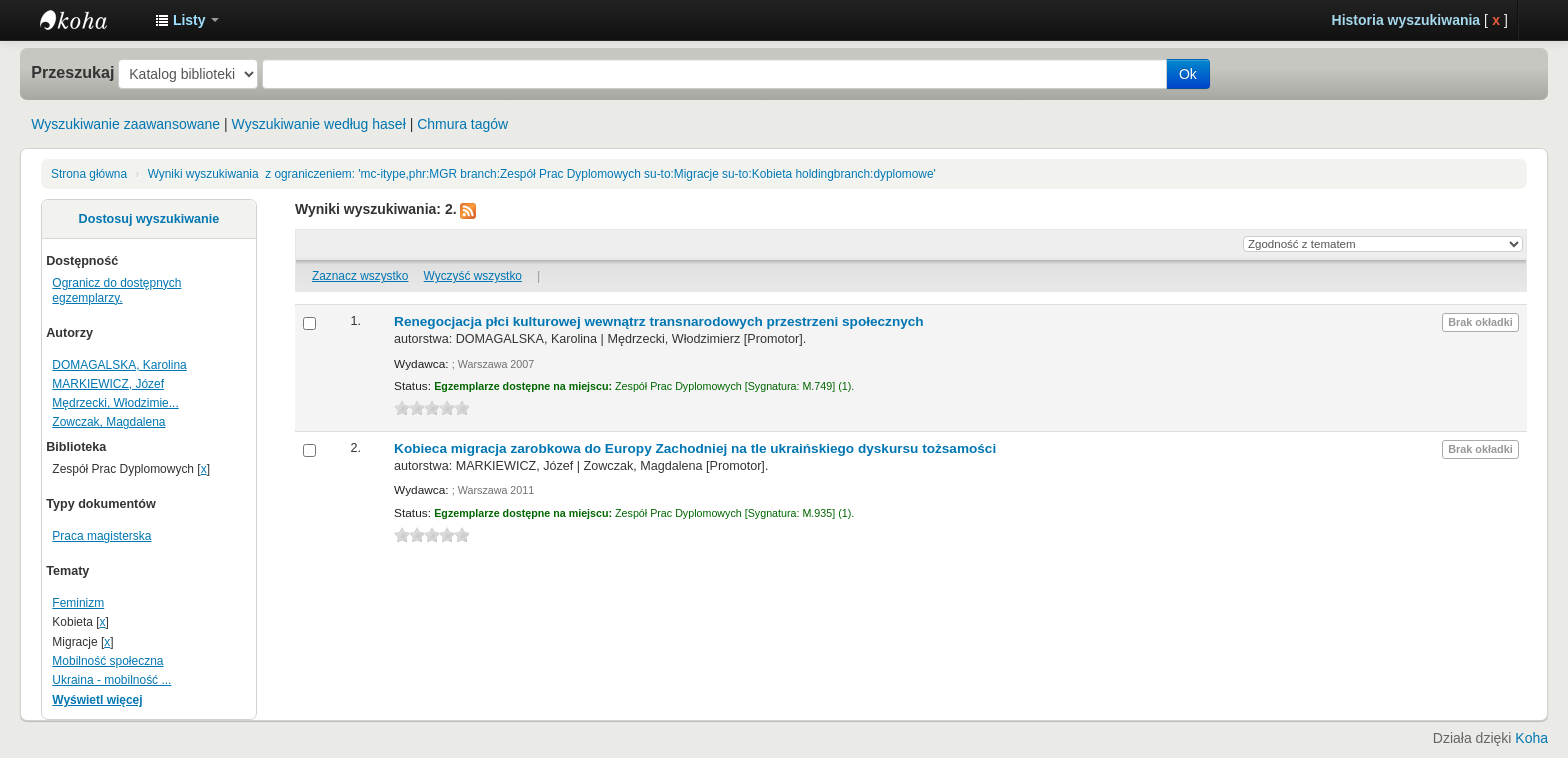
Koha (1531, 738)
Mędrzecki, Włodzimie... (115, 403)
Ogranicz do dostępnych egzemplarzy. (116, 290)
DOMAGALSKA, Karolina (119, 365)
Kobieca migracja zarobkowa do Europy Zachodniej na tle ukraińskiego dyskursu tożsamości (695, 448)
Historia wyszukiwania (1406, 20)
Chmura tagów (462, 124)
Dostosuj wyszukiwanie (149, 219)
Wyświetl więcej (97, 700)
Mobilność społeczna (107, 661)
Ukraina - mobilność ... (111, 680)
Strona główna (89, 174)
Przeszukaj (72, 72)
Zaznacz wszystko (360, 276)
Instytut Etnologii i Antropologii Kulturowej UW (90, 20)
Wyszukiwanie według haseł (319, 124)
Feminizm (78, 603)
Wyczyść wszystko (473, 276)
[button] (187, 20)
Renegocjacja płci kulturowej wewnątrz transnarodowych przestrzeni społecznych (659, 321)
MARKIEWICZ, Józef (108, 384)
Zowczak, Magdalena (108, 422)
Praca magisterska (101, 536)
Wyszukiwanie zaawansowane (125, 124)
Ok (1188, 74)
